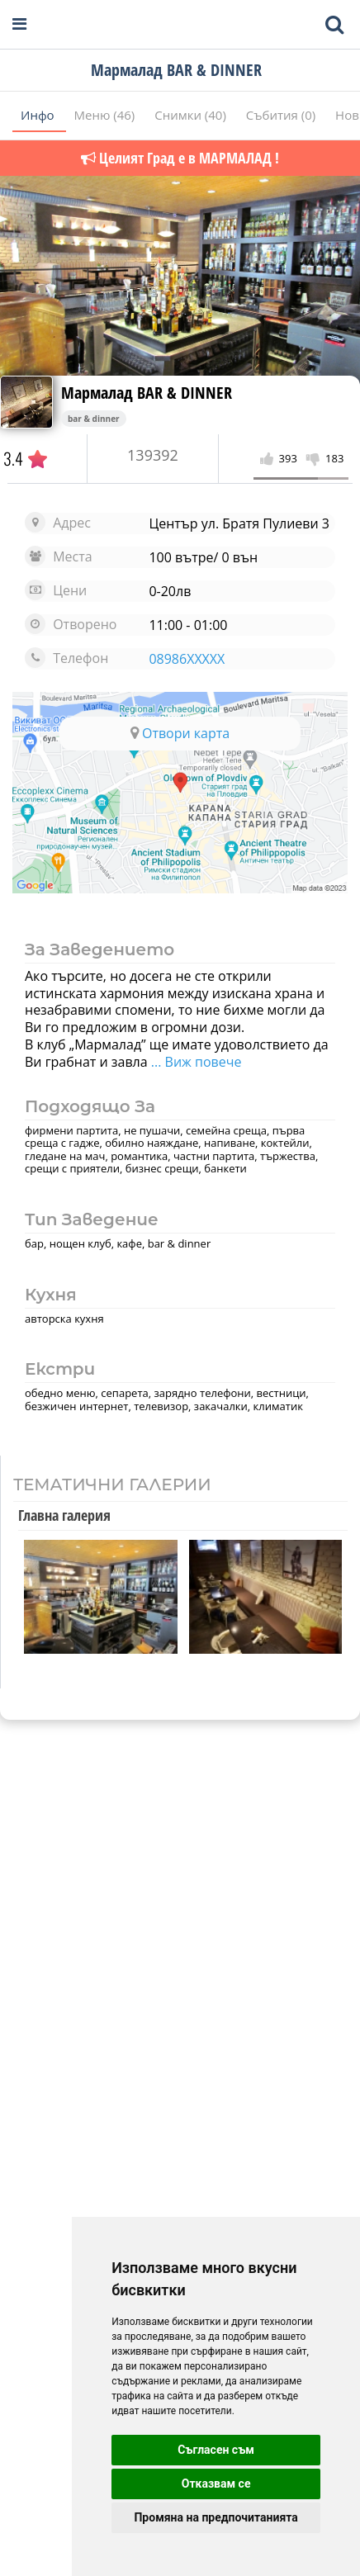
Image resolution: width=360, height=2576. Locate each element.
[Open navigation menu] (19, 24)
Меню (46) (106, 115)
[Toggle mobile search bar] (334, 24)
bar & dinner (94, 418)
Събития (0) (282, 115)
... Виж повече (195, 1062)
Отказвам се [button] (216, 2483)
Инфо (39, 115)
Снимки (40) (192, 115)
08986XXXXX (187, 659)
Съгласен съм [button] (216, 2449)
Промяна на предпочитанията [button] (215, 2517)
